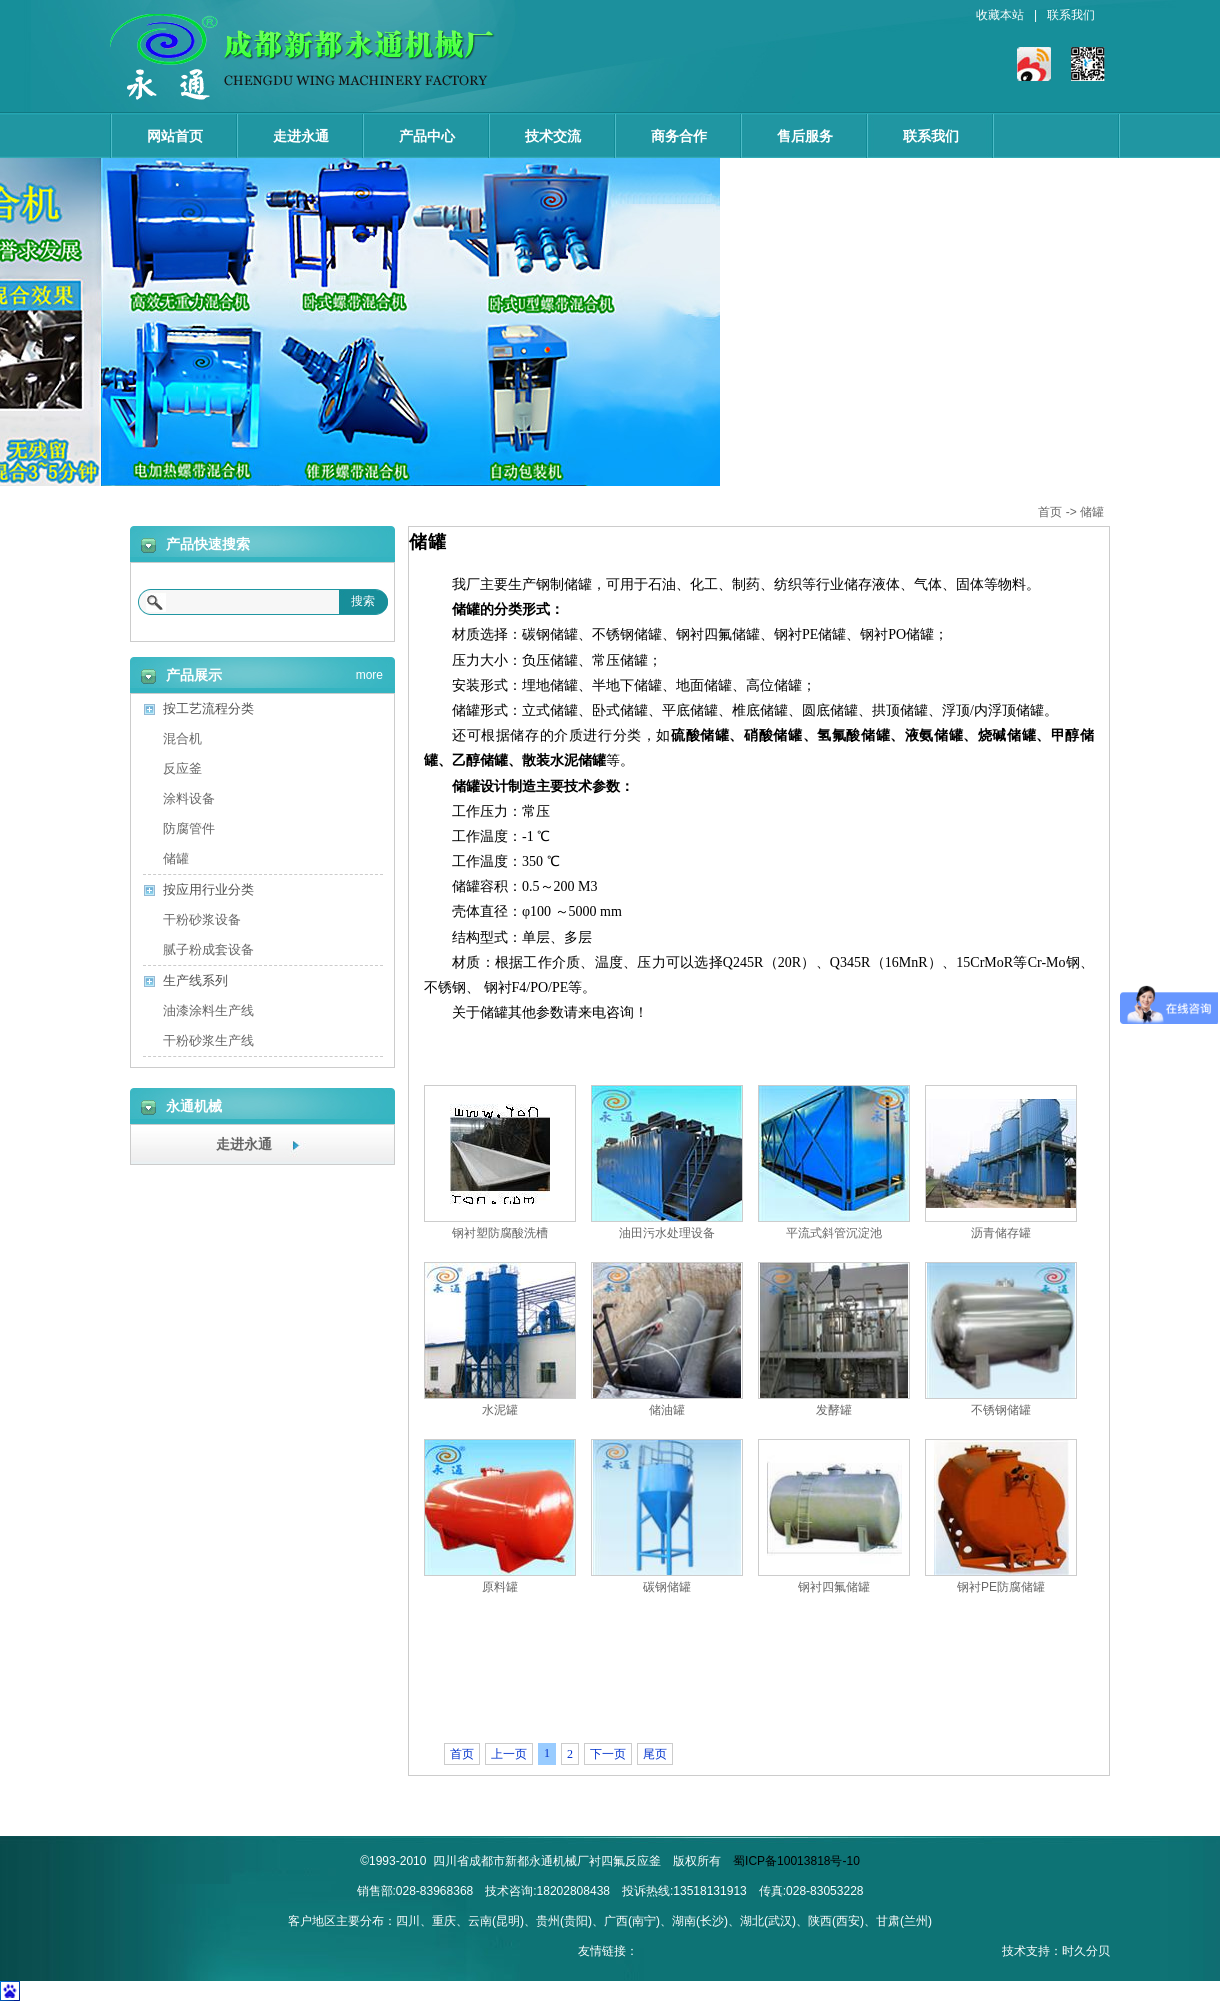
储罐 (1092, 512)
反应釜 (182, 768)
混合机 (182, 738)
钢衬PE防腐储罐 (1001, 1587)
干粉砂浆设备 (202, 919)
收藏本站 (1000, 15)
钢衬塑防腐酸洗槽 (500, 1233)
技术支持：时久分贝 (1056, 1951)
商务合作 (679, 136)
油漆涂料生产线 (208, 1010)
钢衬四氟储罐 (834, 1587)
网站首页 (175, 136)
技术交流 (553, 136)
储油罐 (667, 1410)
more (369, 671)
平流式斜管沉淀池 (834, 1233)
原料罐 (500, 1587)
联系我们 (1071, 15)
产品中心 (427, 136)
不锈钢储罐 (1001, 1410)
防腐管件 (189, 828)
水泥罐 (500, 1410)
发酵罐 (834, 1410)
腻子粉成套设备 (208, 949)
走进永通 (301, 136)
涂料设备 (189, 798)
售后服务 (805, 136)
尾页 (655, 1754)
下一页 (608, 1754)
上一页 (509, 1754)
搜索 (363, 601)
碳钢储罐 (667, 1587)
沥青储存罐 (1001, 1233)
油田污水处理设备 (667, 1233)
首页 (1050, 512)
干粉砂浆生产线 (208, 1040)
